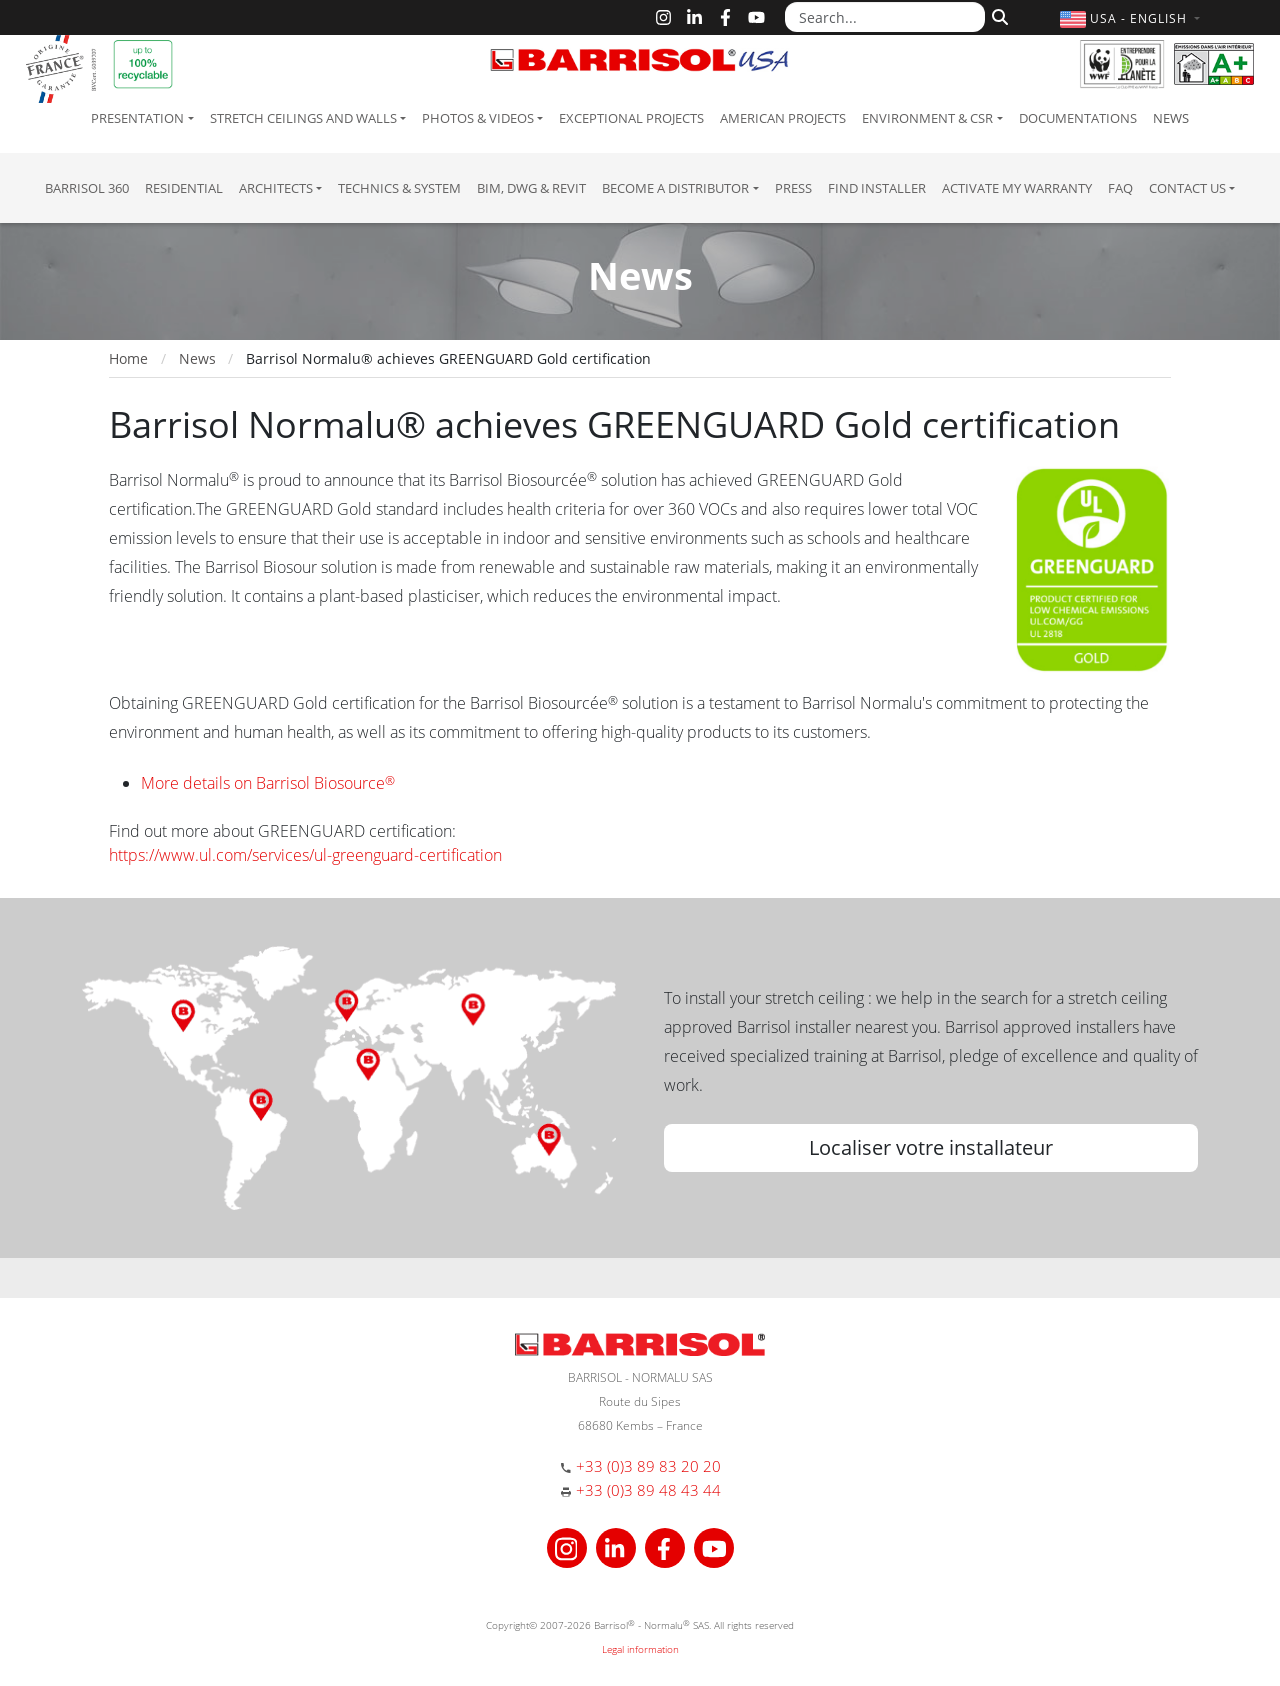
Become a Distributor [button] (675, 188)
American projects (783, 118)
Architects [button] (276, 188)
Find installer (877, 188)
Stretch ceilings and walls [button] (303, 118)
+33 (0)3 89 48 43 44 (648, 1490)
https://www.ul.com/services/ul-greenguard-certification (305, 855)
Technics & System (399, 188)
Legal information (640, 1649)
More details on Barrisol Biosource (268, 783)
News (1171, 118)
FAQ (1120, 188)
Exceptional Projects (631, 118)
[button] (1132, 18)
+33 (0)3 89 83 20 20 (648, 1466)
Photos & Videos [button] (478, 118)
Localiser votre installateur (931, 1147)
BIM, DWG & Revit (531, 188)
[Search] (997, 15)
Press (793, 188)
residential (184, 188)
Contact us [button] (1187, 188)
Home (128, 358)
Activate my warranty (1017, 188)
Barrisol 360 (87, 188)
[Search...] (885, 17)
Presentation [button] (137, 118)
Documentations (1078, 118)
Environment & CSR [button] (927, 118)
